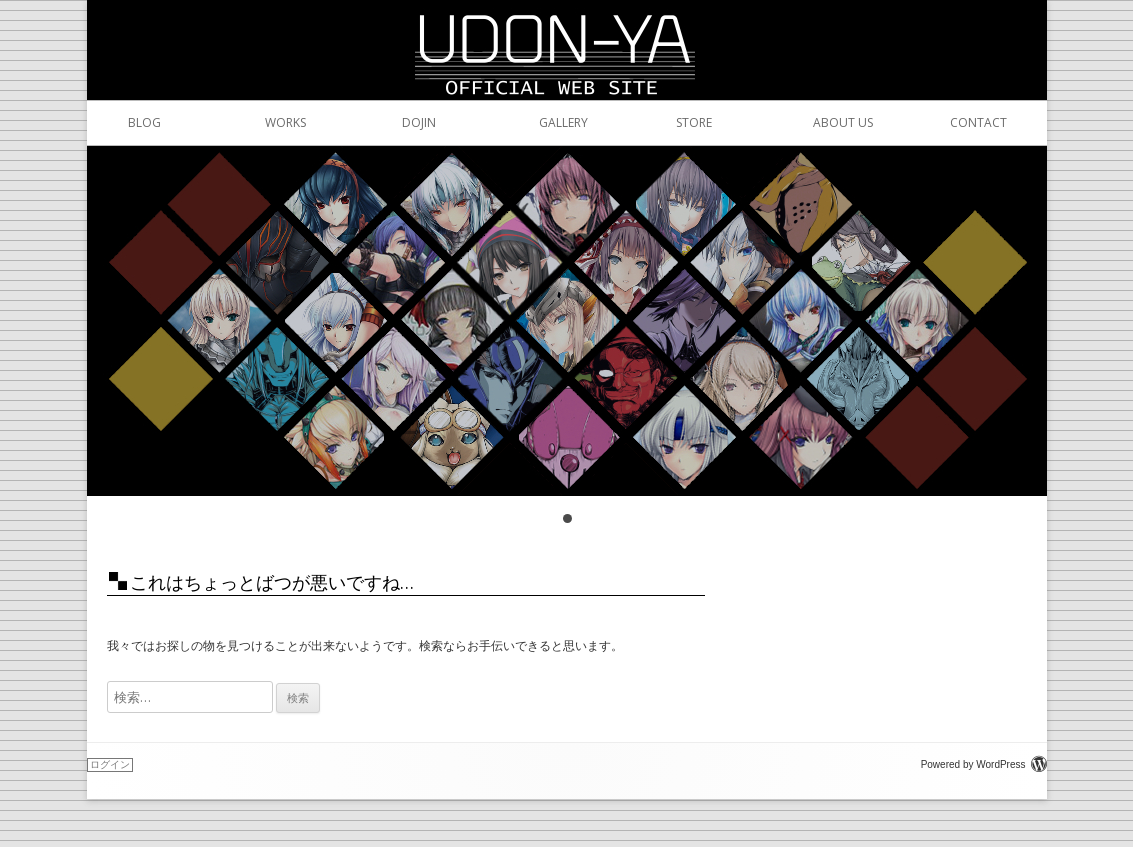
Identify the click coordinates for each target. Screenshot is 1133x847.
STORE (681, 122)
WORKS (270, 122)
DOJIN (407, 122)
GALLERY (544, 122)
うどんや (567, 24)
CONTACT (955, 122)
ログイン (110, 764)
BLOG (133, 122)
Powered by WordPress (984, 764)
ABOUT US (818, 122)
